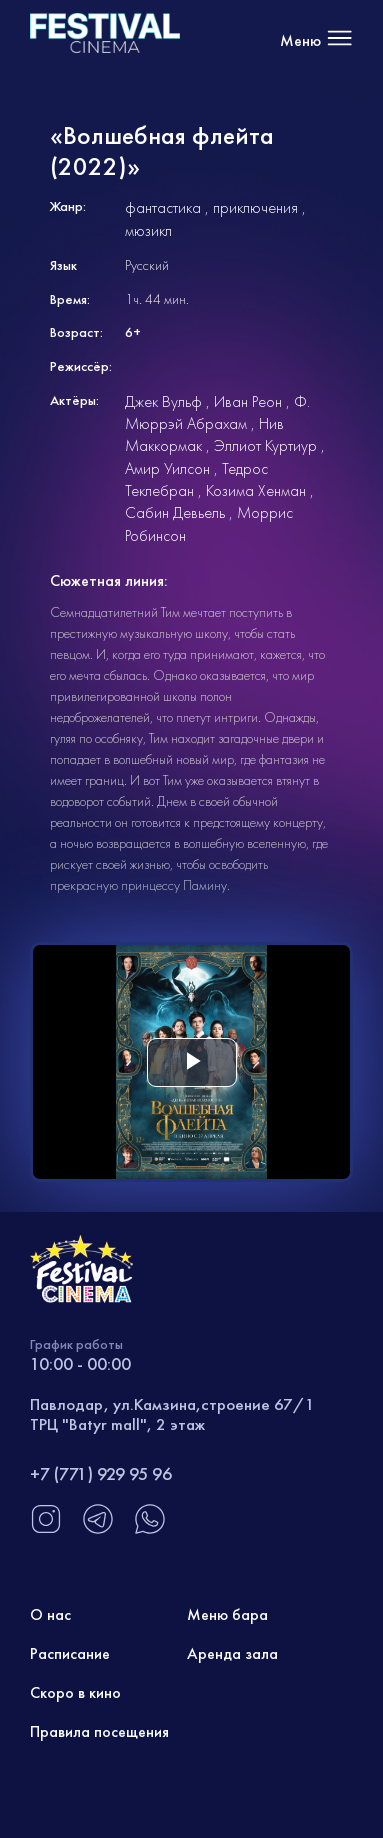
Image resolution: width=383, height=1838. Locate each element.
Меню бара (227, 1614)
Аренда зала (232, 1653)
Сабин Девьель (175, 512)
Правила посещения (99, 1731)
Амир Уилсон (167, 468)
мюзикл (148, 230)
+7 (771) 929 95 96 (101, 1473)
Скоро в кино (75, 1692)
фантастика (163, 207)
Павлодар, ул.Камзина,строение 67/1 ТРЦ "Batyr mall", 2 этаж (172, 1414)
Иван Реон (248, 401)
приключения (255, 207)
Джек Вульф (163, 401)
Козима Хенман (256, 490)
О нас (50, 1614)
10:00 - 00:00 (80, 1363)
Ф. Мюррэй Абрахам (217, 412)
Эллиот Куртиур (265, 445)
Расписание (70, 1653)
